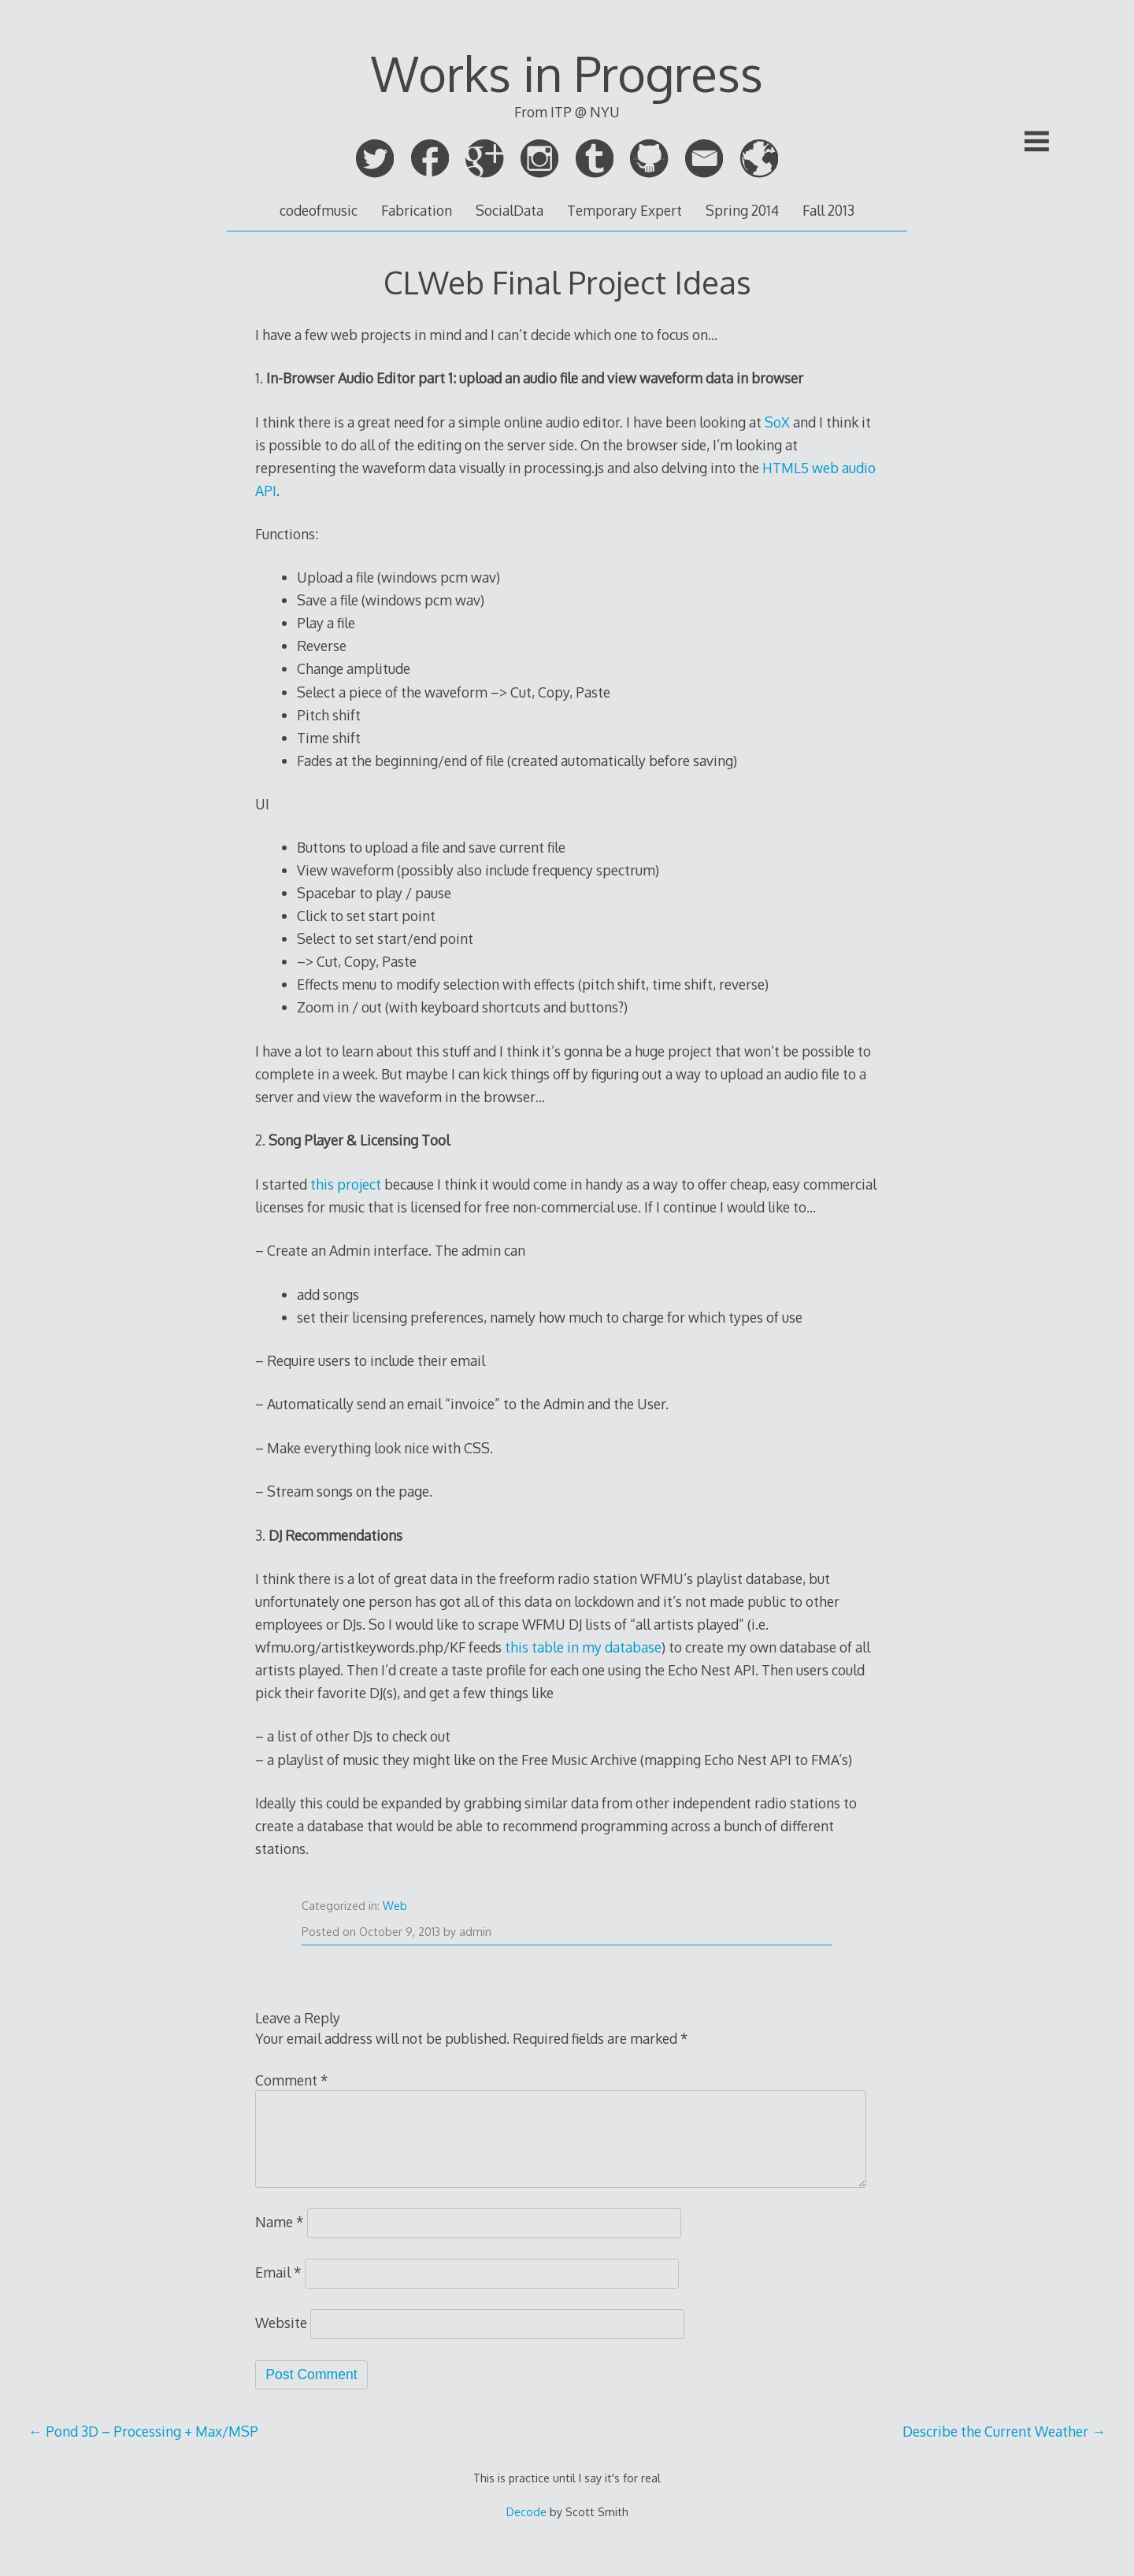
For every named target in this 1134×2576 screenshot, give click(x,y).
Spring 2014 (742, 210)
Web (395, 1905)
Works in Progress (567, 73)
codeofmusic (319, 210)
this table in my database (583, 1647)
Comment (291, 2080)
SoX (777, 422)
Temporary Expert (624, 210)
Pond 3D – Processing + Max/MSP (143, 2431)
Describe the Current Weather (1004, 2431)
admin (475, 1931)
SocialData (509, 210)
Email (278, 2272)
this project (345, 1184)
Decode (526, 2512)
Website (281, 2322)
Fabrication (416, 210)
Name (279, 2221)
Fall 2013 (828, 210)
